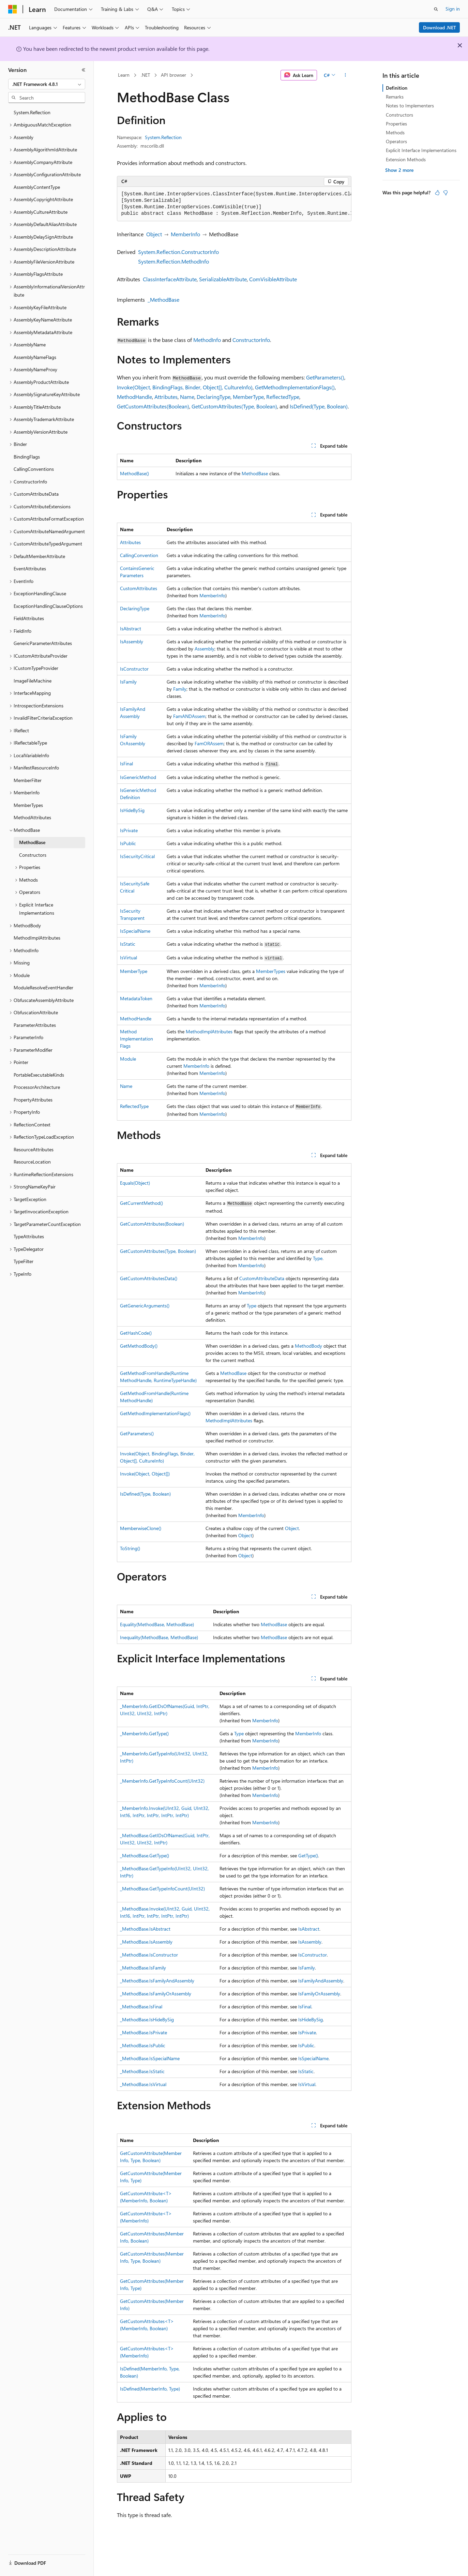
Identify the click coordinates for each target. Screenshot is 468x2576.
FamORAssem (209, 743)
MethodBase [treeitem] (32, 842)
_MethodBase (163, 299)
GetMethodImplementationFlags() (295, 387)
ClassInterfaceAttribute (170, 279)
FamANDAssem (189, 716)
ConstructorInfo (251, 339)
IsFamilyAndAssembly (320, 1980)
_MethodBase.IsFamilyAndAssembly (157, 1980)
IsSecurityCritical (137, 856)
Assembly (204, 648)
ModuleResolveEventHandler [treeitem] (43, 987)
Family (179, 689)
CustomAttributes (138, 588)
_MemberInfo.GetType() (144, 1733)
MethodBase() (134, 473)
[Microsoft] (12, 9)
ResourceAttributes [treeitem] (34, 1149)
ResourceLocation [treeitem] (32, 1161)
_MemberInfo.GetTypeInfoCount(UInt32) (162, 1781)
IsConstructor (134, 668)
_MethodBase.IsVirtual (143, 2084)
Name (187, 396)
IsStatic (127, 944)
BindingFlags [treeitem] (27, 456)
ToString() (130, 1548)
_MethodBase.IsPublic (142, 2045)
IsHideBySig (132, 810)
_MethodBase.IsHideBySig (147, 2019)
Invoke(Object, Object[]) (145, 1473)
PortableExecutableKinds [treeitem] (39, 1075)
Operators (396, 141)
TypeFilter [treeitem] (23, 1261)
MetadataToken (136, 998)
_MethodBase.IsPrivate (143, 2032)
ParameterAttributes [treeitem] (35, 1025)
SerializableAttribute (223, 279)
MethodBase (255, 473)
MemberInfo (185, 234)
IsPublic (128, 843)
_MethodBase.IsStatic (142, 2071)
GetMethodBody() (138, 1346)
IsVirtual (128, 957)
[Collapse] (83, 70)
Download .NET (439, 27)
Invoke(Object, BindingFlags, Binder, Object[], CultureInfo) (185, 387)
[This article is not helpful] (445, 193)
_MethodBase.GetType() (144, 1855)
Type (317, 1258)
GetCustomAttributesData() (148, 1278)
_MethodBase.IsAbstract (145, 1929)
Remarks (395, 96)
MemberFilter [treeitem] (28, 780)
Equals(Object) (135, 1183)
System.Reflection (163, 137)
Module (128, 1058)
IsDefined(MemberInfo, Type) (150, 2388)
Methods (395, 132)
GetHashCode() (136, 1333)
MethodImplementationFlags (136, 1038)
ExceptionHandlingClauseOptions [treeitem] (48, 606)
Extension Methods (406, 159)
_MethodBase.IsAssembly (146, 1941)
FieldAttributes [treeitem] (29, 618)
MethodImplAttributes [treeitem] (37, 937)
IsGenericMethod (138, 777)
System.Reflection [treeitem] (32, 112)
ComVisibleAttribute (273, 279)
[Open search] (436, 9)
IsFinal (126, 763)
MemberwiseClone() (140, 1528)
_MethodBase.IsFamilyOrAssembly (155, 1993)
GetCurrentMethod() (141, 1203)
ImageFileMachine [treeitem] (32, 680)
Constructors (399, 114)
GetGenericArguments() (144, 1305)
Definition (396, 88)
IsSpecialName (135, 931)
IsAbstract (130, 628)
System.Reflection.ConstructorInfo (178, 251)
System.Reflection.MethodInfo (173, 261)
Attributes (166, 396)
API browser (173, 75)
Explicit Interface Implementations (421, 150)
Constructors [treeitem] (32, 855)
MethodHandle (134, 396)
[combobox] (46, 84)
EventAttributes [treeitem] (30, 568)
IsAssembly (131, 641)
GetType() (308, 1855)
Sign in (453, 8)
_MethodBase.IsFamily (143, 1967)
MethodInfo (207, 339)
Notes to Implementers (410, 105)
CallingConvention (139, 555)
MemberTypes (270, 971)
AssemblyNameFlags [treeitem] (35, 357)
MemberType (248, 396)
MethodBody (308, 1346)
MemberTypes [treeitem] (28, 805)
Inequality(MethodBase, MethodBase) (159, 1637)
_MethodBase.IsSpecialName (150, 2058)
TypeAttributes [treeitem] (29, 1236)
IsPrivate (129, 830)
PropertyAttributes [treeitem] (33, 1099)
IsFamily (128, 681)
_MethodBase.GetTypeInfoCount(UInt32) (162, 1888)
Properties (396, 123)
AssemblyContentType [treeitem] (37, 187)
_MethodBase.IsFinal (141, 2006)
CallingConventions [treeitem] (34, 469)
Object (154, 234)
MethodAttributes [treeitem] (32, 817)
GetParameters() (325, 377)
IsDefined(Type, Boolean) (319, 406)
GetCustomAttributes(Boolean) (153, 406)
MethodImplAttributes (209, 1031)
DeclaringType (213, 396)
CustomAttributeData (261, 1278)
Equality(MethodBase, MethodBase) (157, 1624)
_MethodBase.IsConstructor (149, 1954)
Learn (124, 75)
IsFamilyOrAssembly (319, 1993)
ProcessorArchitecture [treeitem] (37, 1087)
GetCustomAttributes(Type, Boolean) (234, 406)
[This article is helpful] (437, 193)
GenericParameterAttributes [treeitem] (43, 643)
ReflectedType (282, 396)
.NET (145, 75)
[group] (234, 204)
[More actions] (345, 75)
